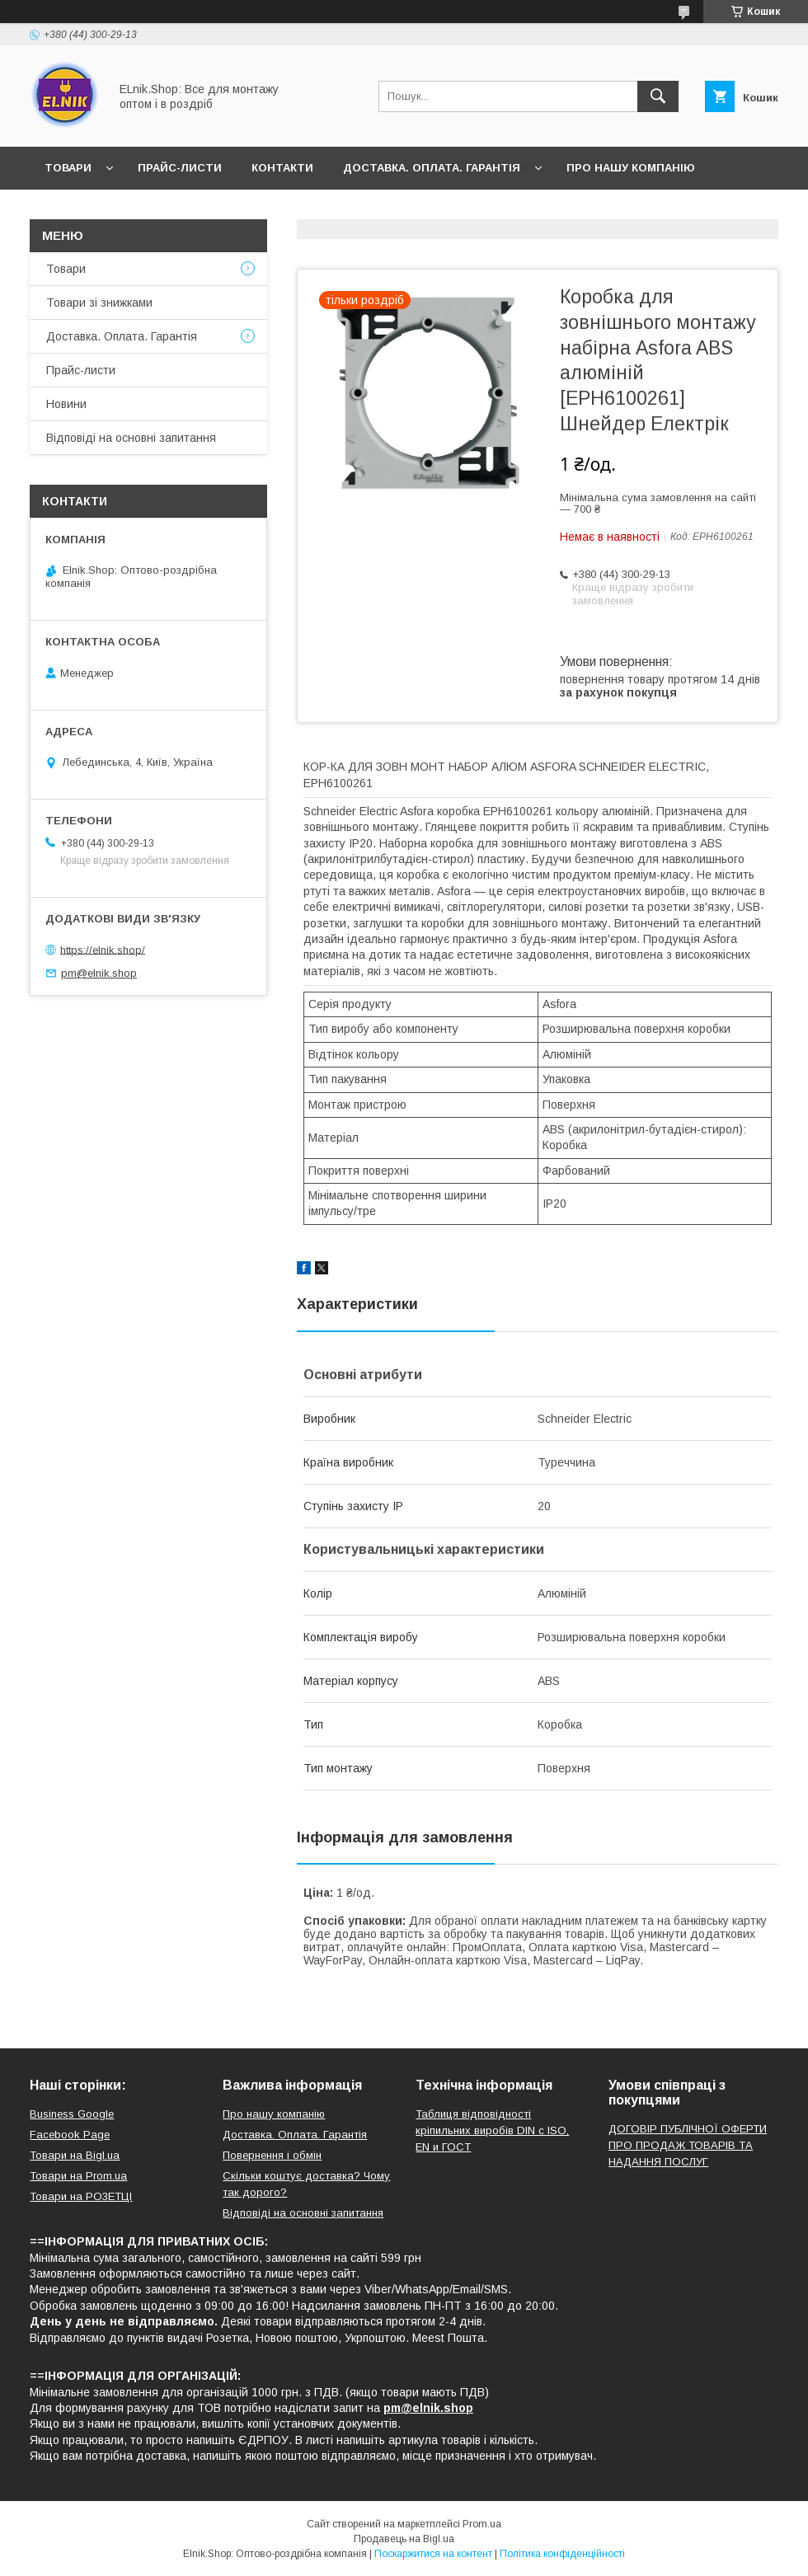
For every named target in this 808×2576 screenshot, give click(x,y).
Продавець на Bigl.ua (404, 2539)
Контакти (282, 168)
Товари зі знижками (99, 302)
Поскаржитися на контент (433, 2554)
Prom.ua (482, 2524)
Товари (68, 168)
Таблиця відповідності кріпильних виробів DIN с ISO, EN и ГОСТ (492, 2130)
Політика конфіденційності (562, 2554)
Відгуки (147, 210)
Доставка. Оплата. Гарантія (431, 168)
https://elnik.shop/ (102, 949)
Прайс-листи (180, 168)
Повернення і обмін (272, 2155)
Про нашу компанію (630, 168)
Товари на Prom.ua (78, 2176)
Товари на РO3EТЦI (81, 2196)
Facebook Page (70, 2134)
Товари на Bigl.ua (75, 2155)
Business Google (72, 2114)
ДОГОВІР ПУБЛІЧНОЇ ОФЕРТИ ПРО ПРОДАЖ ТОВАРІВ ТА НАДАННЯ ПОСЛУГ (687, 2145)
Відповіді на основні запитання (305, 210)
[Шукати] (658, 96)
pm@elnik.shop (99, 973)
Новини (69, 210)
